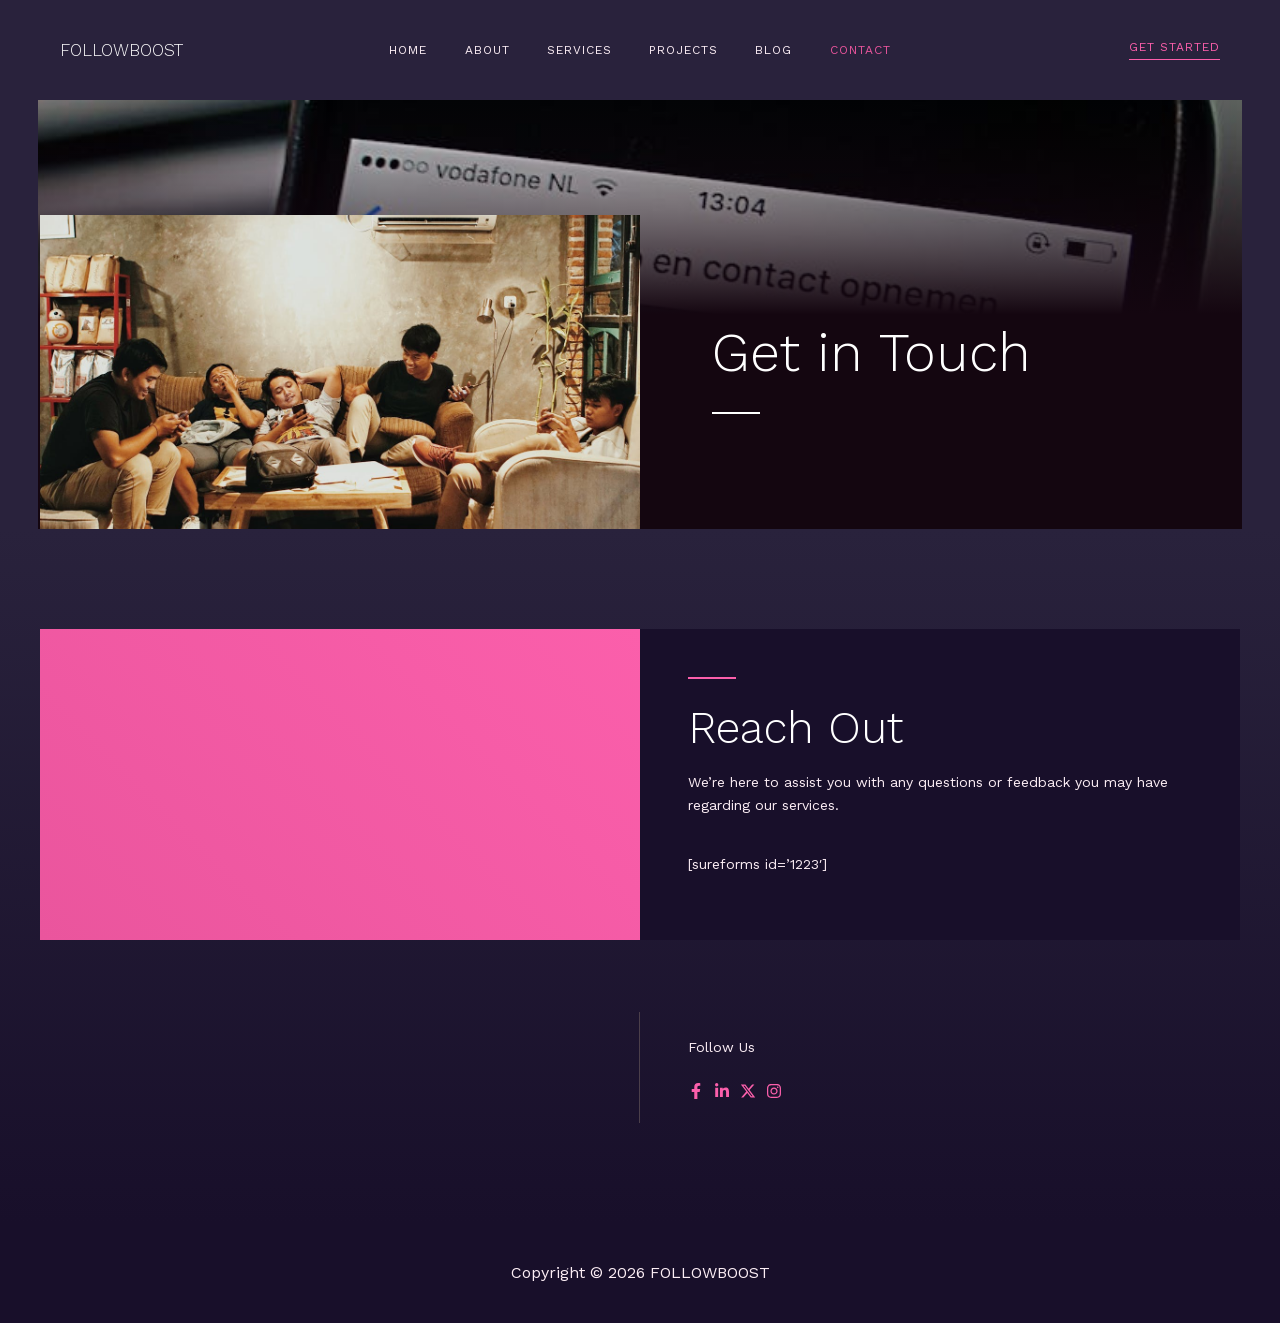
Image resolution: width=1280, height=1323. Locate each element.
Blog (754, 50)
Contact (827, 50)
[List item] (696, 1091)
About (507, 50)
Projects (677, 50)
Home (442, 50)
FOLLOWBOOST (121, 50)
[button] (1174, 50)
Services (586, 50)
